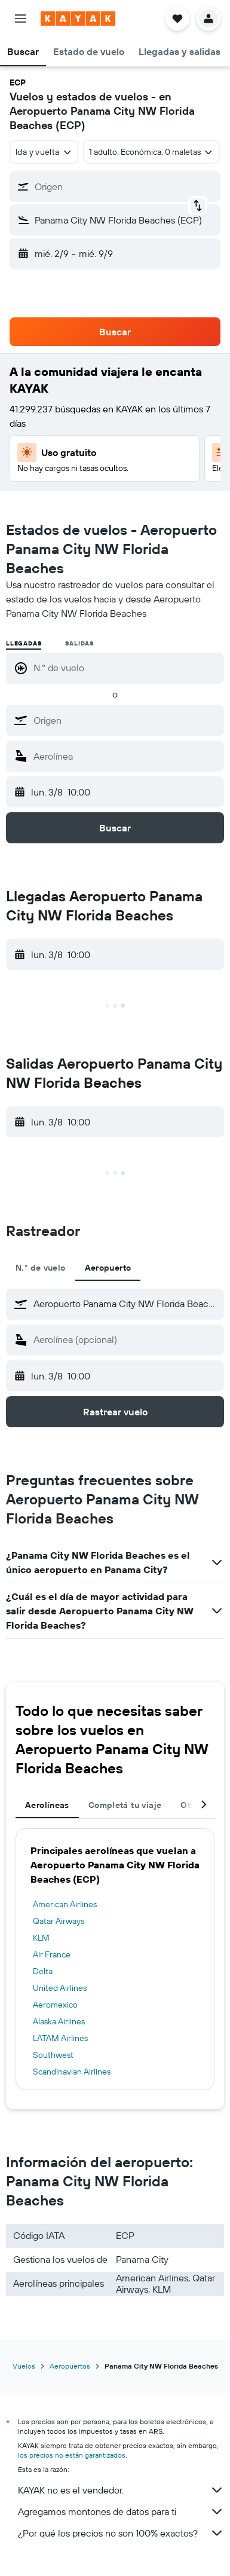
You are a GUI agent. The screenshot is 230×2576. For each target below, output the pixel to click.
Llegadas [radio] (23, 643)
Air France (51, 1954)
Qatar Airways (58, 1921)
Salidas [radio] (79, 643)
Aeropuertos (70, 2365)
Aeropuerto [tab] (108, 1267)
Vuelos (24, 2365)
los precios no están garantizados (71, 2454)
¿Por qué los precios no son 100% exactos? (121, 2533)
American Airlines (65, 1904)
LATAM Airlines (60, 2038)
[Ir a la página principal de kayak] (78, 18)
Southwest (53, 2054)
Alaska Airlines (59, 2021)
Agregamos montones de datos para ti (121, 2511)
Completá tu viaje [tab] (124, 1805)
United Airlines (60, 1988)
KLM (41, 1937)
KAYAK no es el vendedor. (121, 2490)
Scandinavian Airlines (72, 2071)
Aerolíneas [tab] (47, 1805)
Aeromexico (55, 2004)
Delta (43, 1971)
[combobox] (44, 152)
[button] (20, 18)
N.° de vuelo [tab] (41, 1267)
